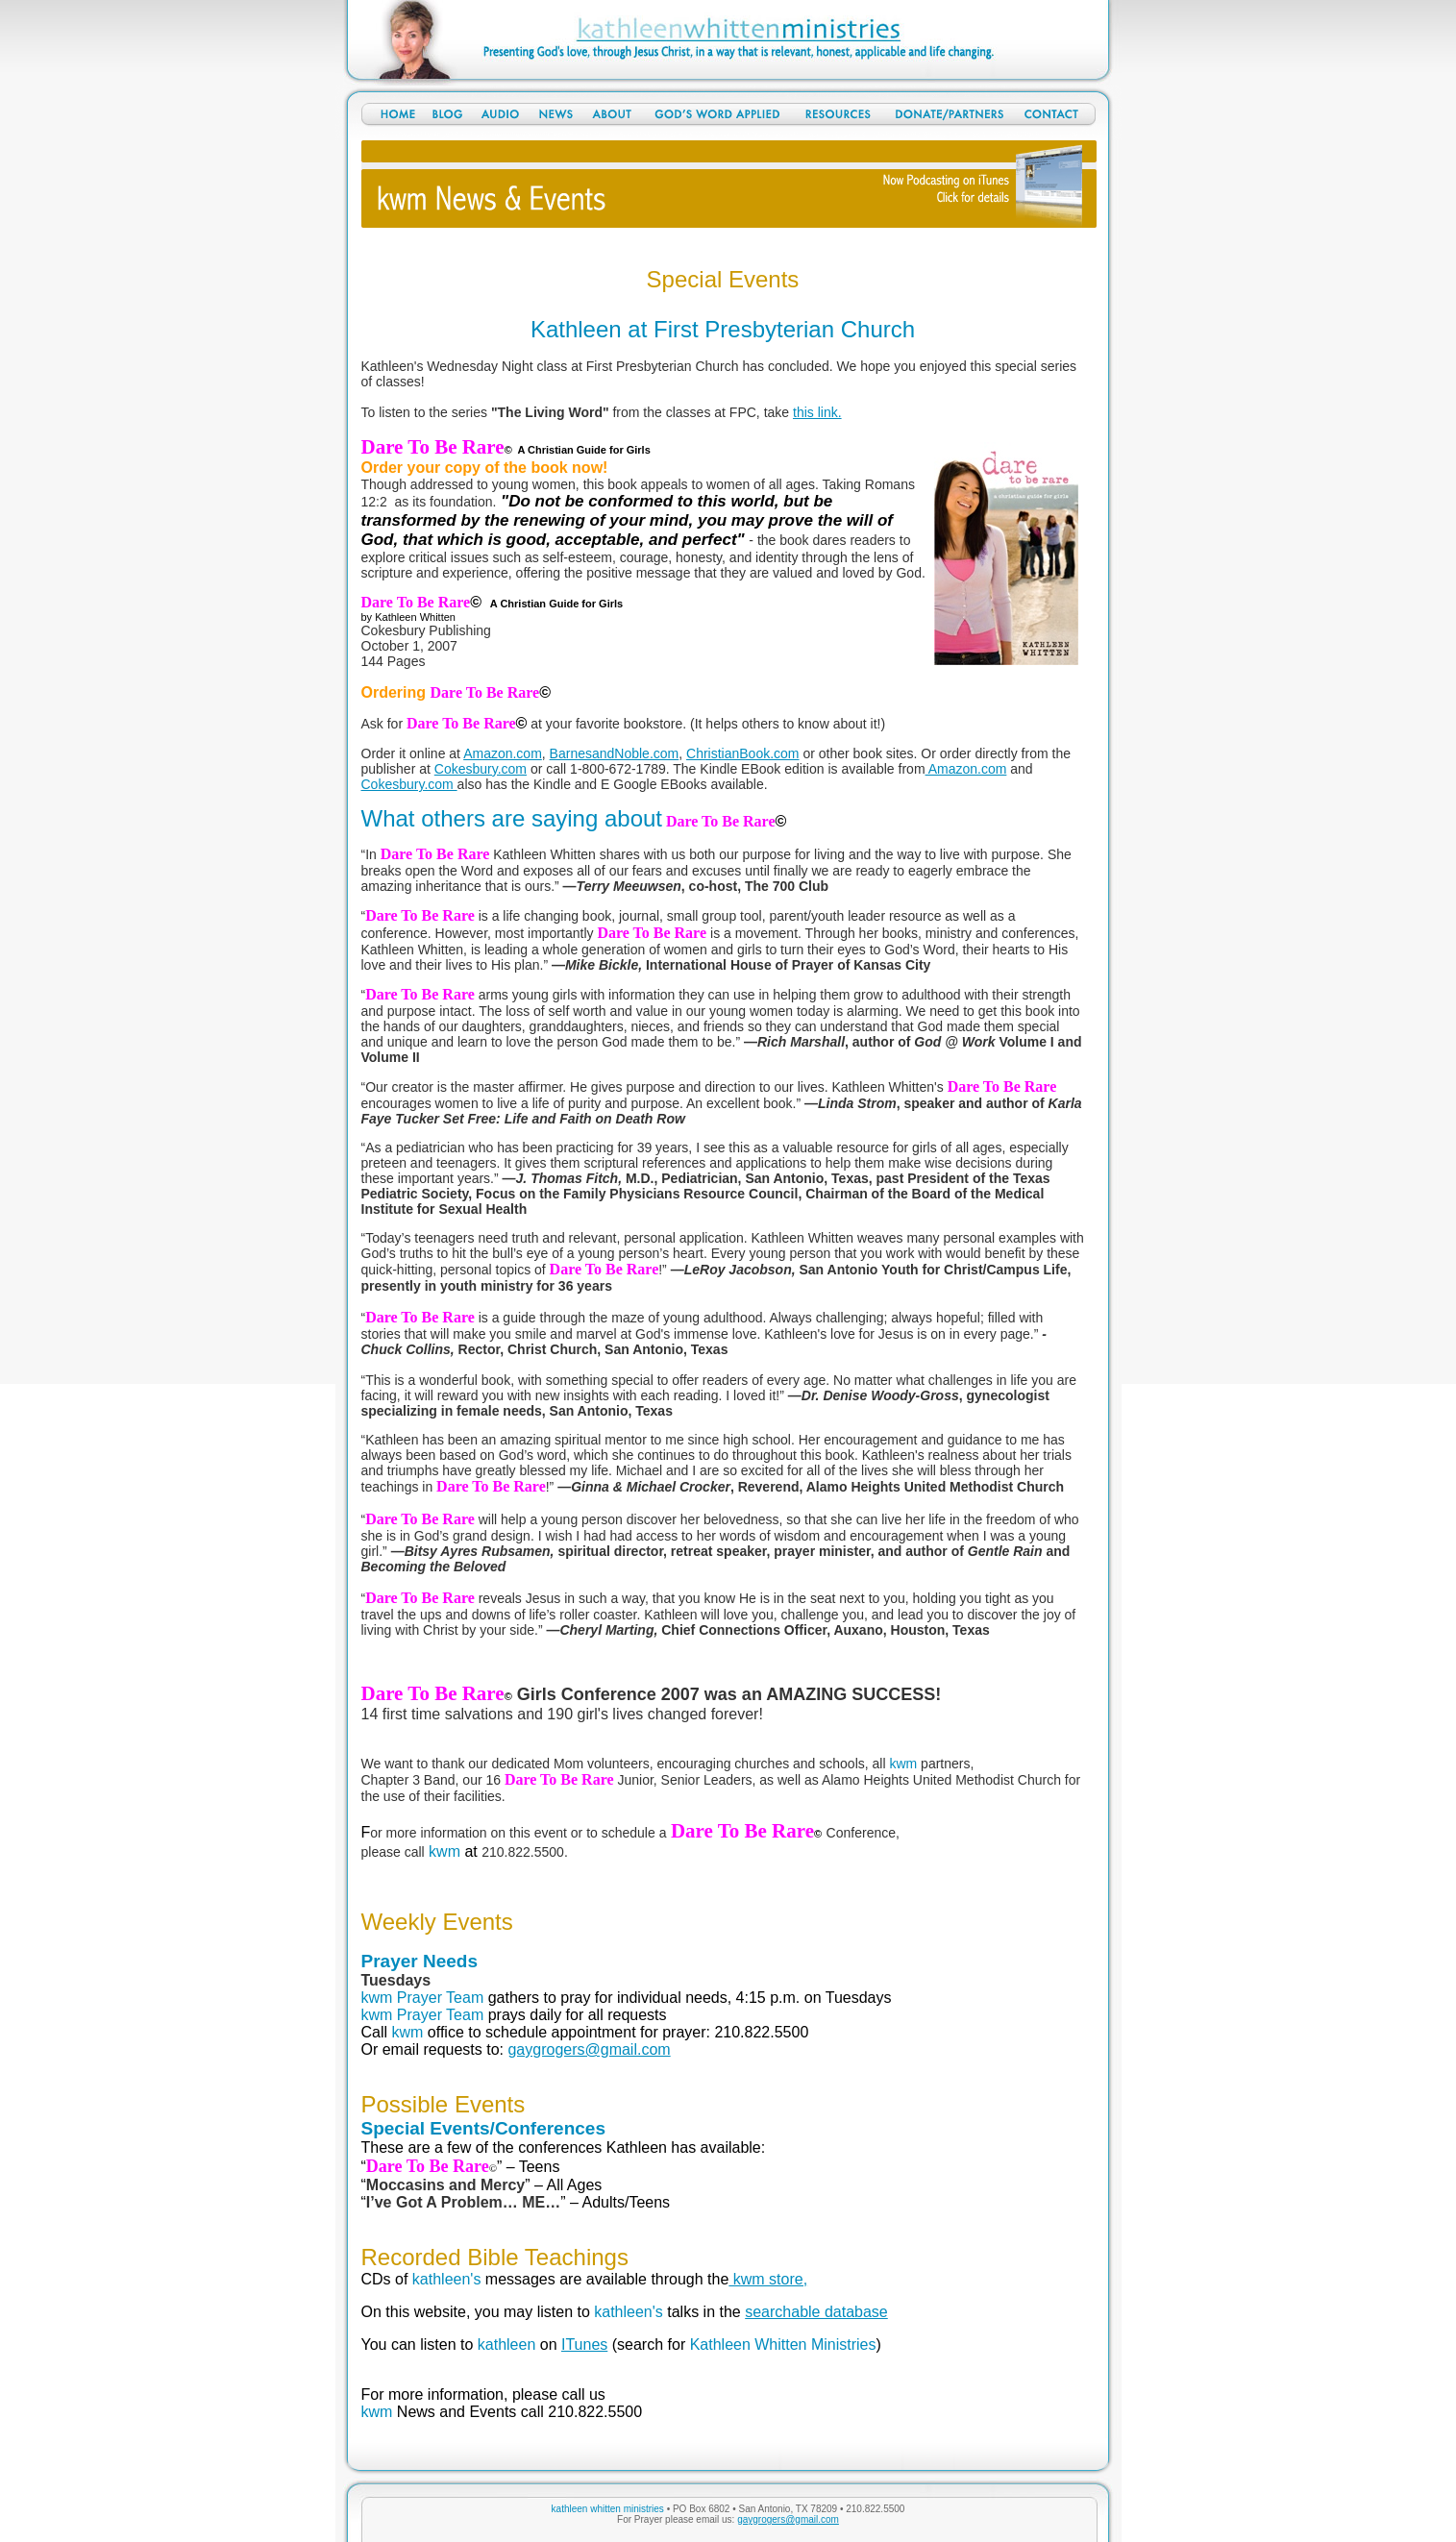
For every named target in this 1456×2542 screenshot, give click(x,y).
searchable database (816, 2312)
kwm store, (767, 2279)
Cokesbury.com (480, 769)
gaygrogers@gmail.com (588, 2049)
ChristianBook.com (743, 753)
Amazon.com (502, 753)
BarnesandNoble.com (614, 753)
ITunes (584, 2344)
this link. (817, 412)
